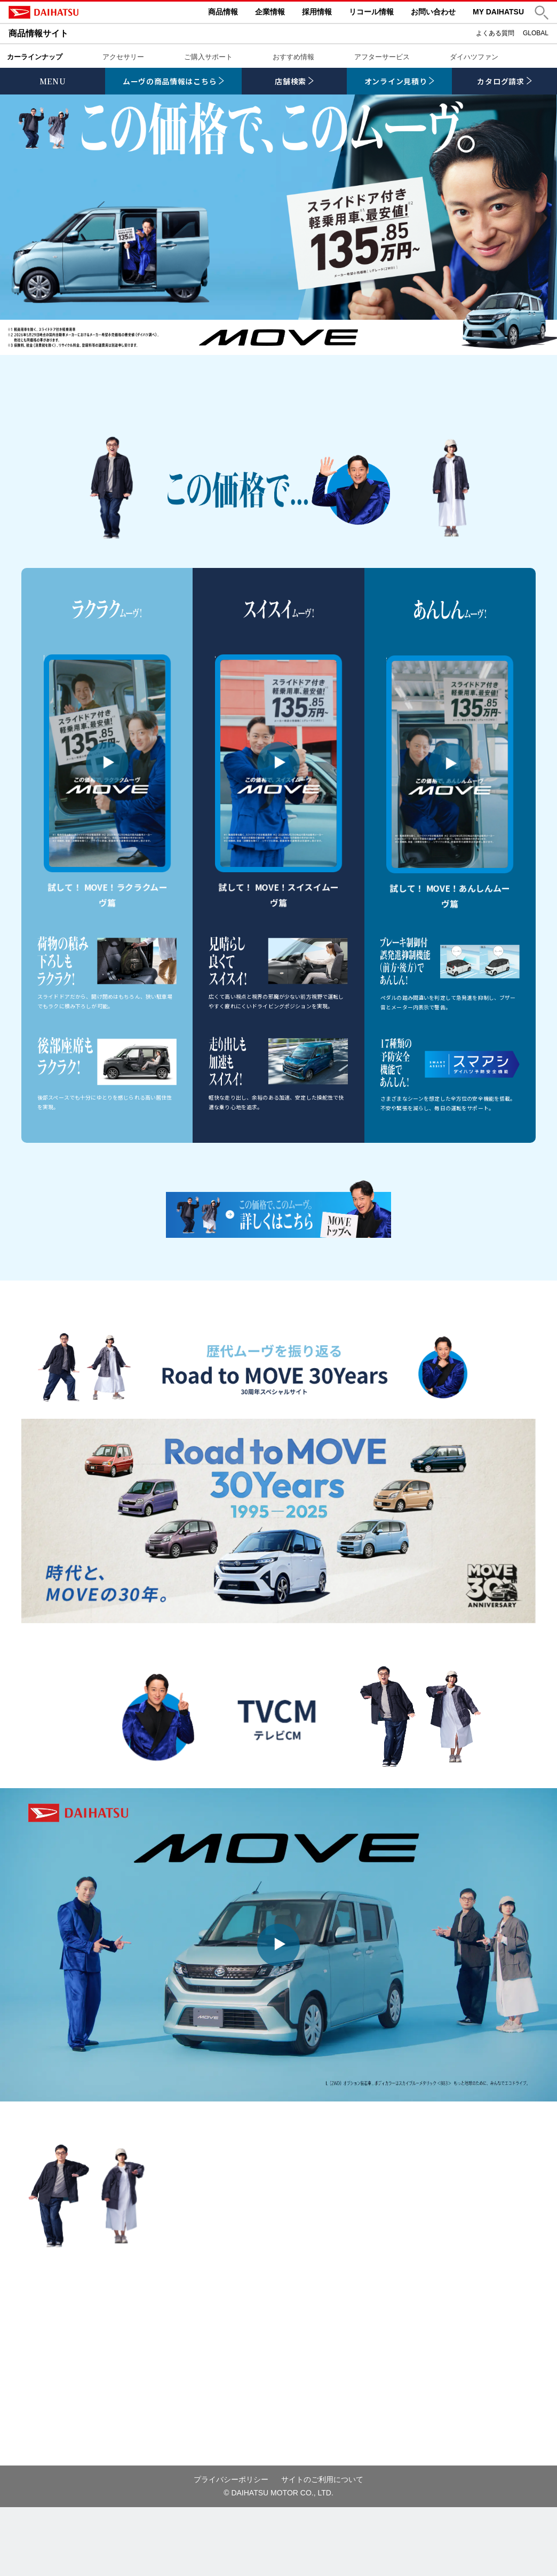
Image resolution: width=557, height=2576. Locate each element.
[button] (541, 12)
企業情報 (270, 11)
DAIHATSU (89, 12)
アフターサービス (382, 57)
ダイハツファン (474, 57)
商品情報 (223, 11)
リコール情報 (371, 11)
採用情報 (317, 11)
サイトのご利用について (322, 2548)
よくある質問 (495, 33)
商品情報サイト (38, 33)
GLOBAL (535, 33)
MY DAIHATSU (498, 11)
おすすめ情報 (293, 57)
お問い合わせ (433, 11)
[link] (173, 81)
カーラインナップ (34, 57)
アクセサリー (123, 57)
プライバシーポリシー (231, 2548)
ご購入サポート (208, 57)
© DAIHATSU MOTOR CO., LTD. (278, 2561)
